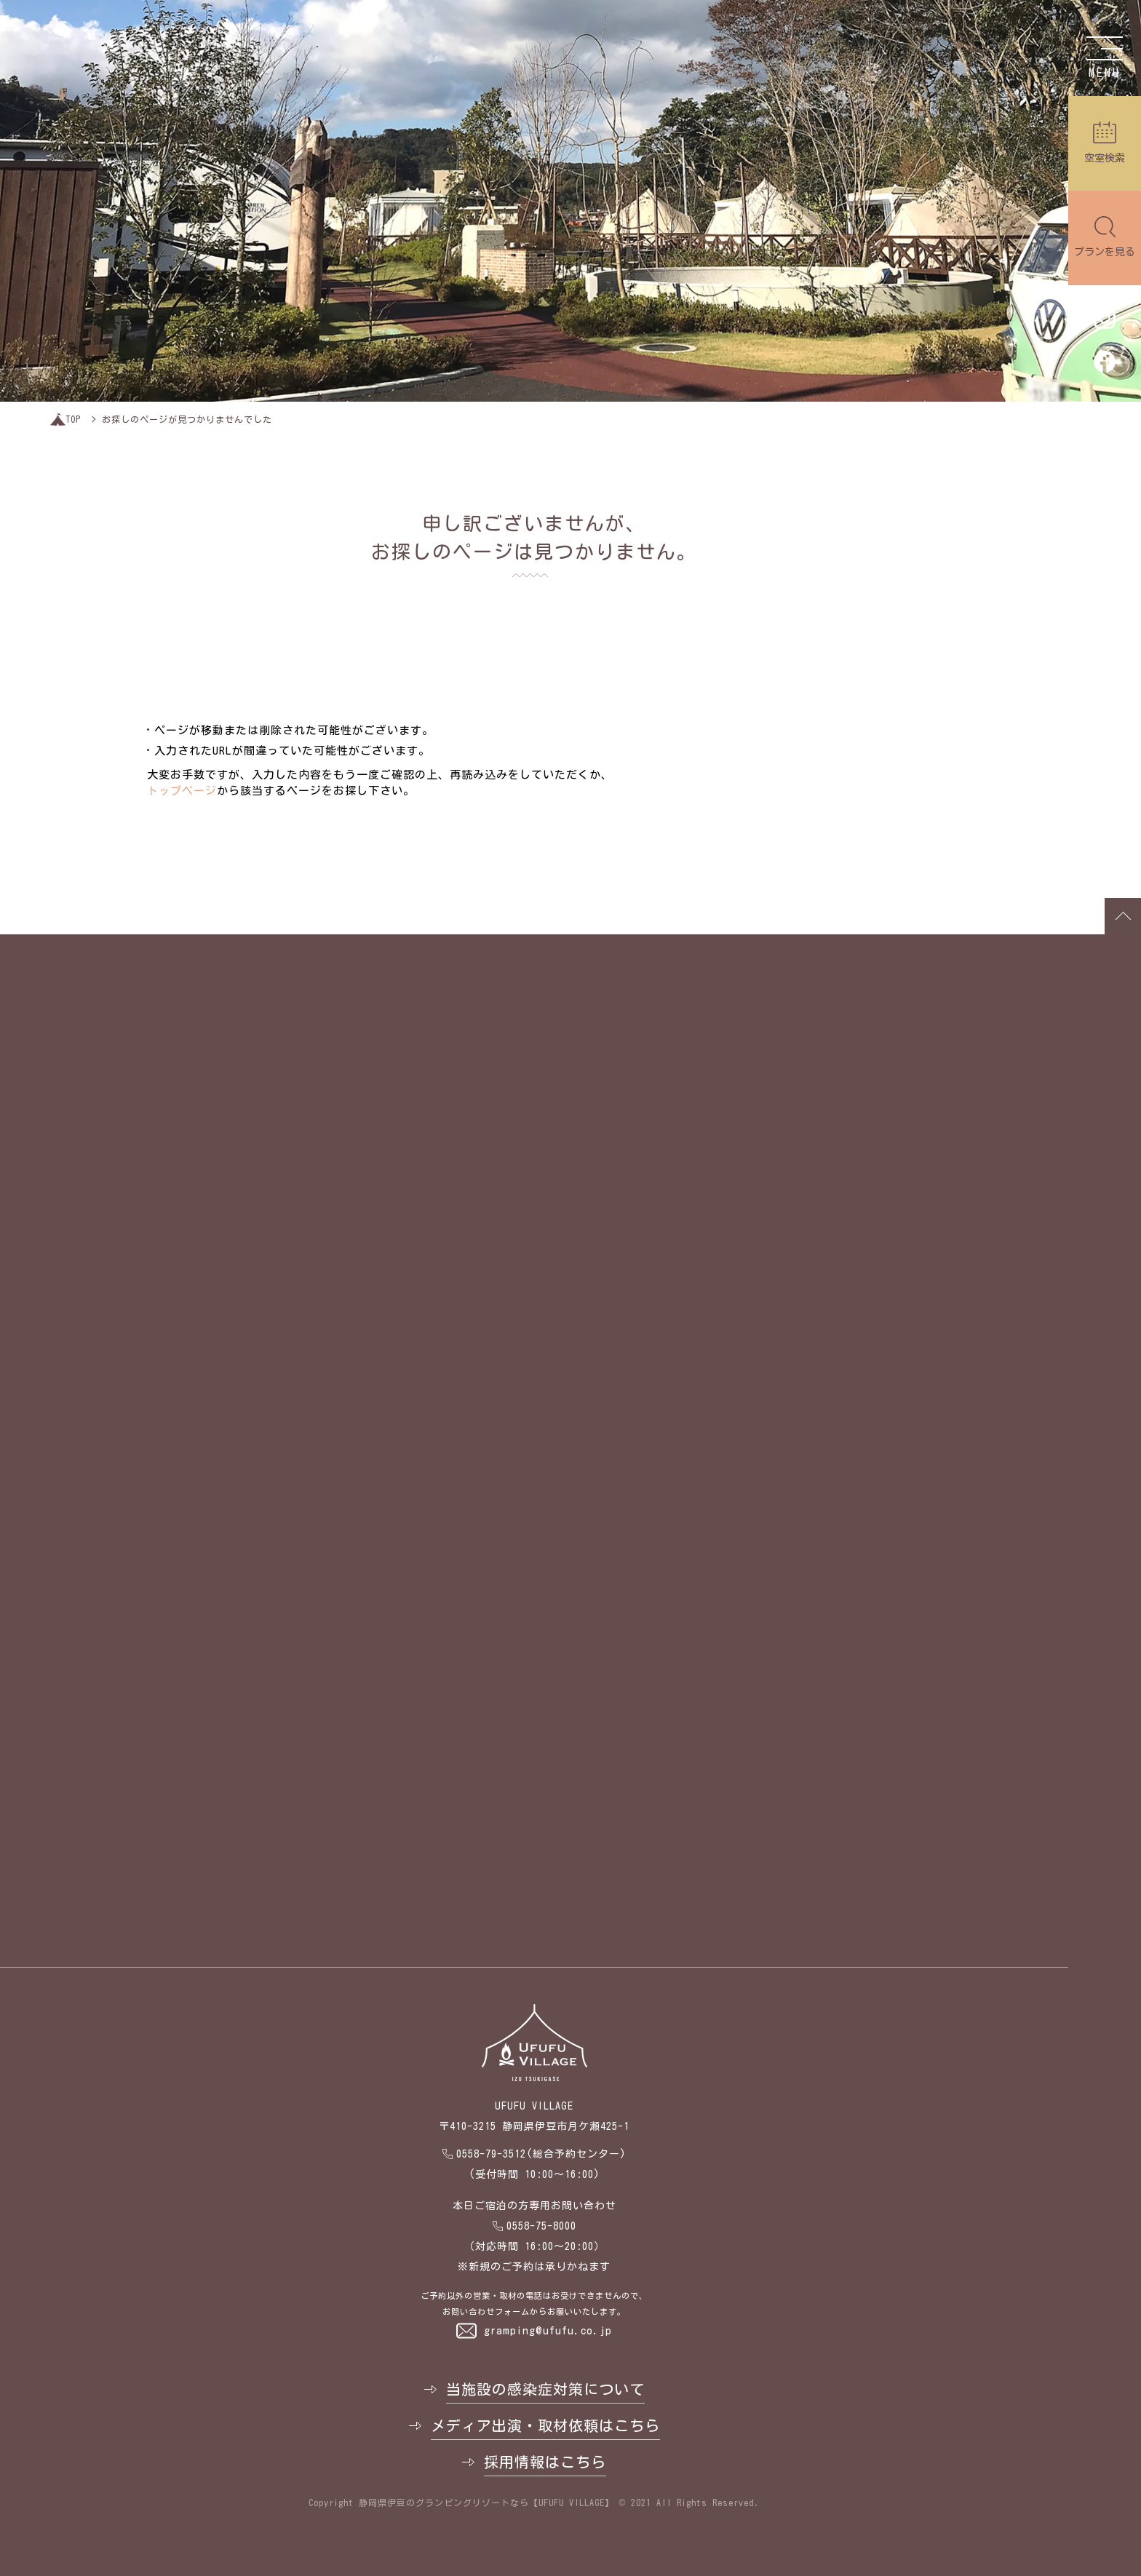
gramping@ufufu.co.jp (548, 2330)
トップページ (182, 790)
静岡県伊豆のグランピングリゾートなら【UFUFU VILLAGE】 (486, 2502)
